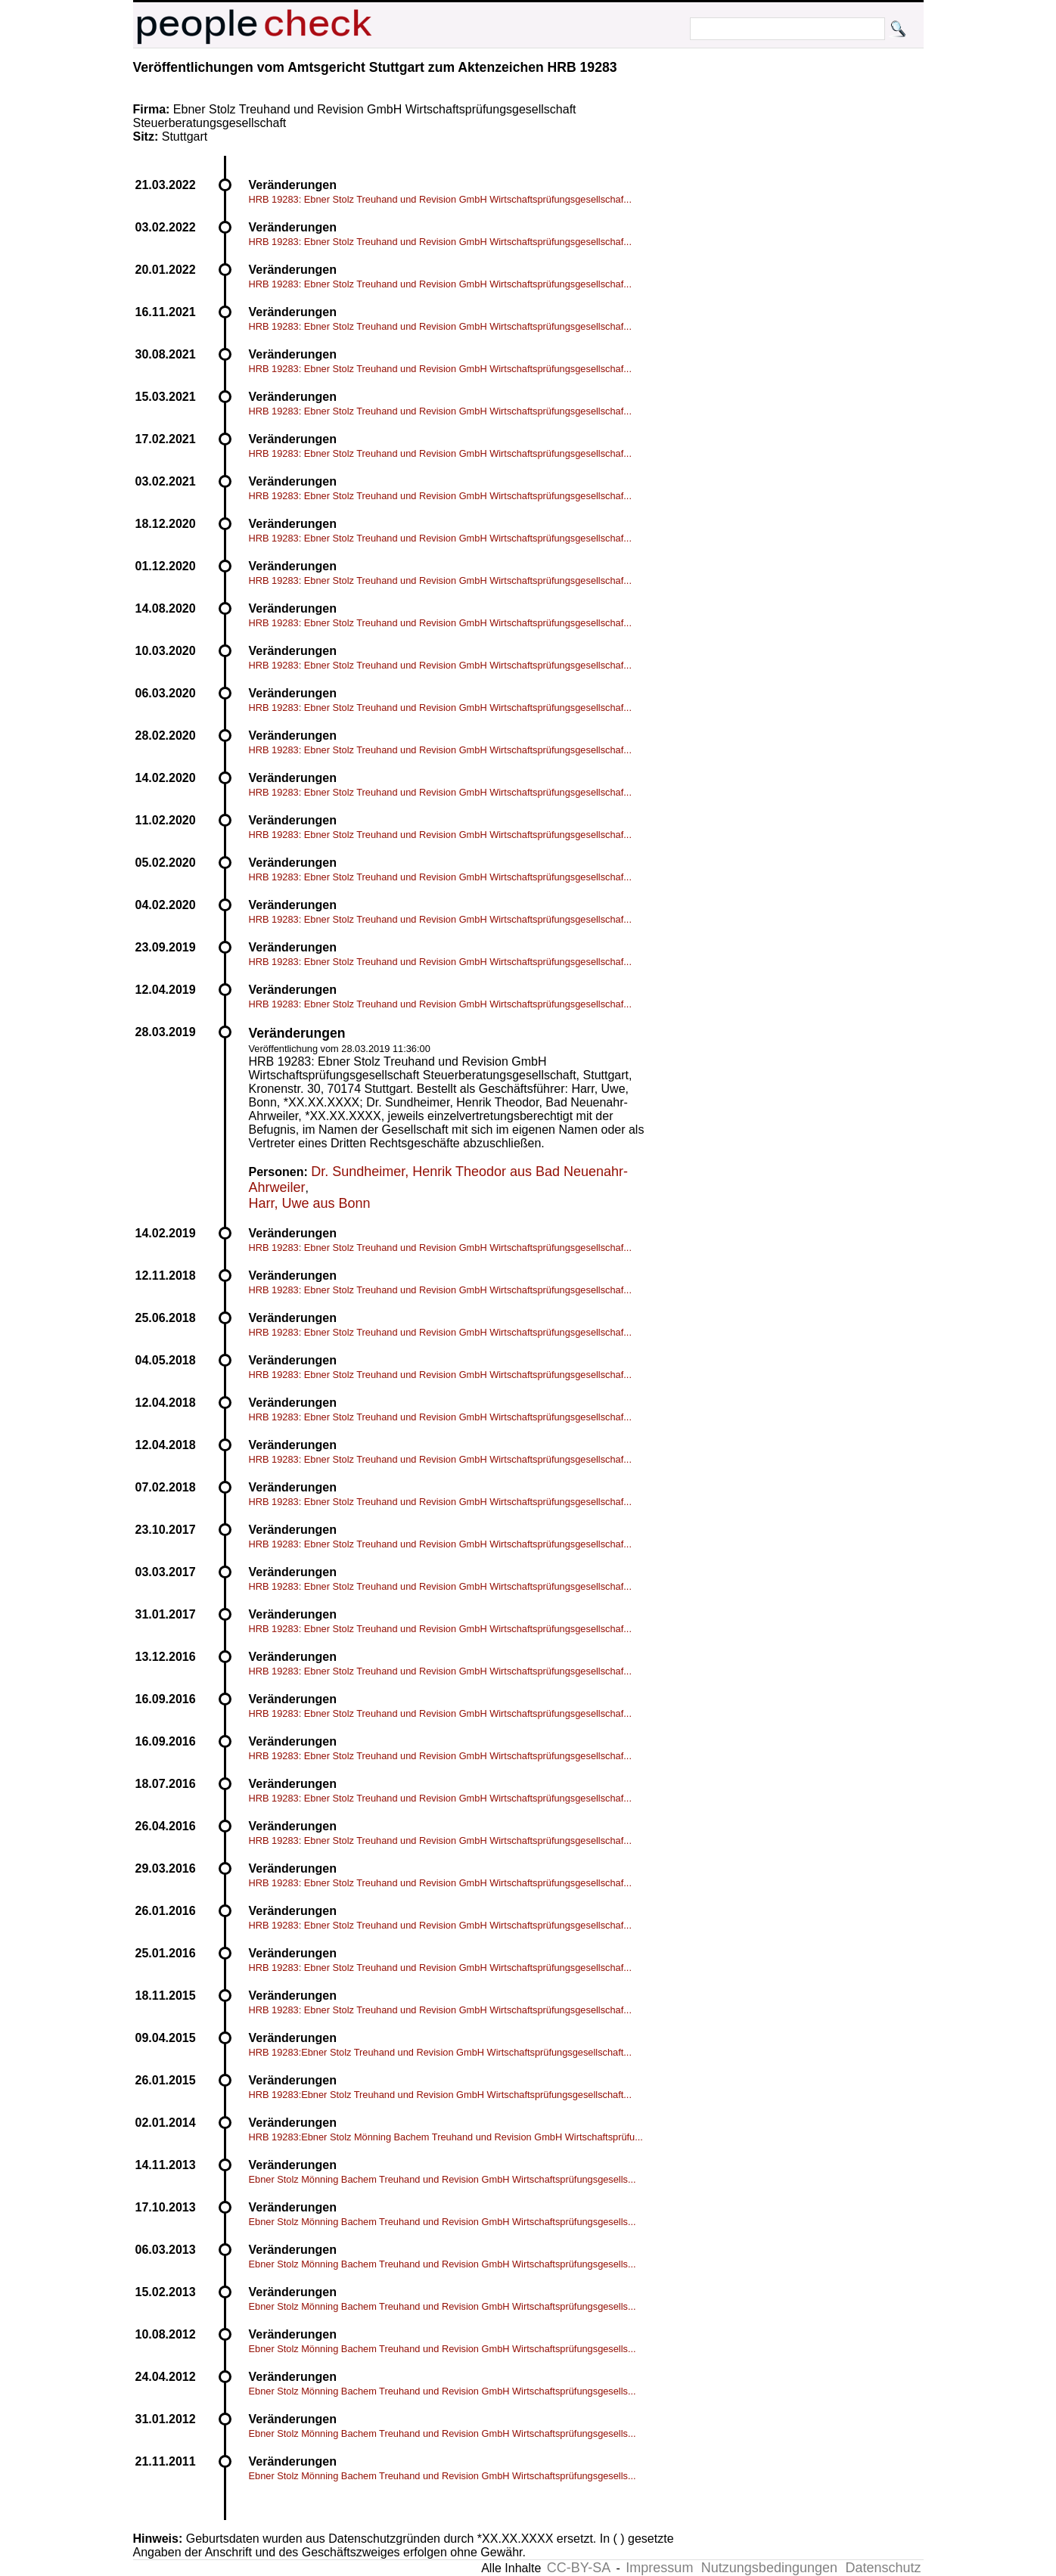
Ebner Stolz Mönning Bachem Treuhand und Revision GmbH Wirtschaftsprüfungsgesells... (442, 2179)
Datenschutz (883, 2567)
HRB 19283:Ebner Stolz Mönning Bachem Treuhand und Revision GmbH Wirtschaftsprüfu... (446, 2137)
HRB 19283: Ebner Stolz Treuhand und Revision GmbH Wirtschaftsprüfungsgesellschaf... (440, 199)
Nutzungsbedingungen (769, 2567)
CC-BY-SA (578, 2567)
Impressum (659, 2567)
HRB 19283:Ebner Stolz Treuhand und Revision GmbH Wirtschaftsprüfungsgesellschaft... (440, 2052)
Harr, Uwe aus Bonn (310, 1203)
